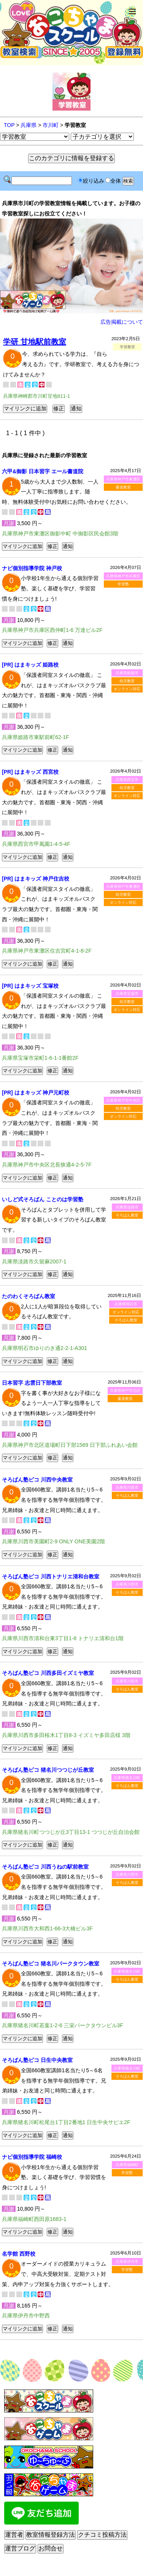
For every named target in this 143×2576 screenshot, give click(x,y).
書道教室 (123, 487)
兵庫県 (29, 125)
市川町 (51, 125)
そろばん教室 (127, 1215)
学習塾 (123, 584)
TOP (9, 125)
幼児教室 (127, 681)
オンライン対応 (127, 689)
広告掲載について (121, 322)
